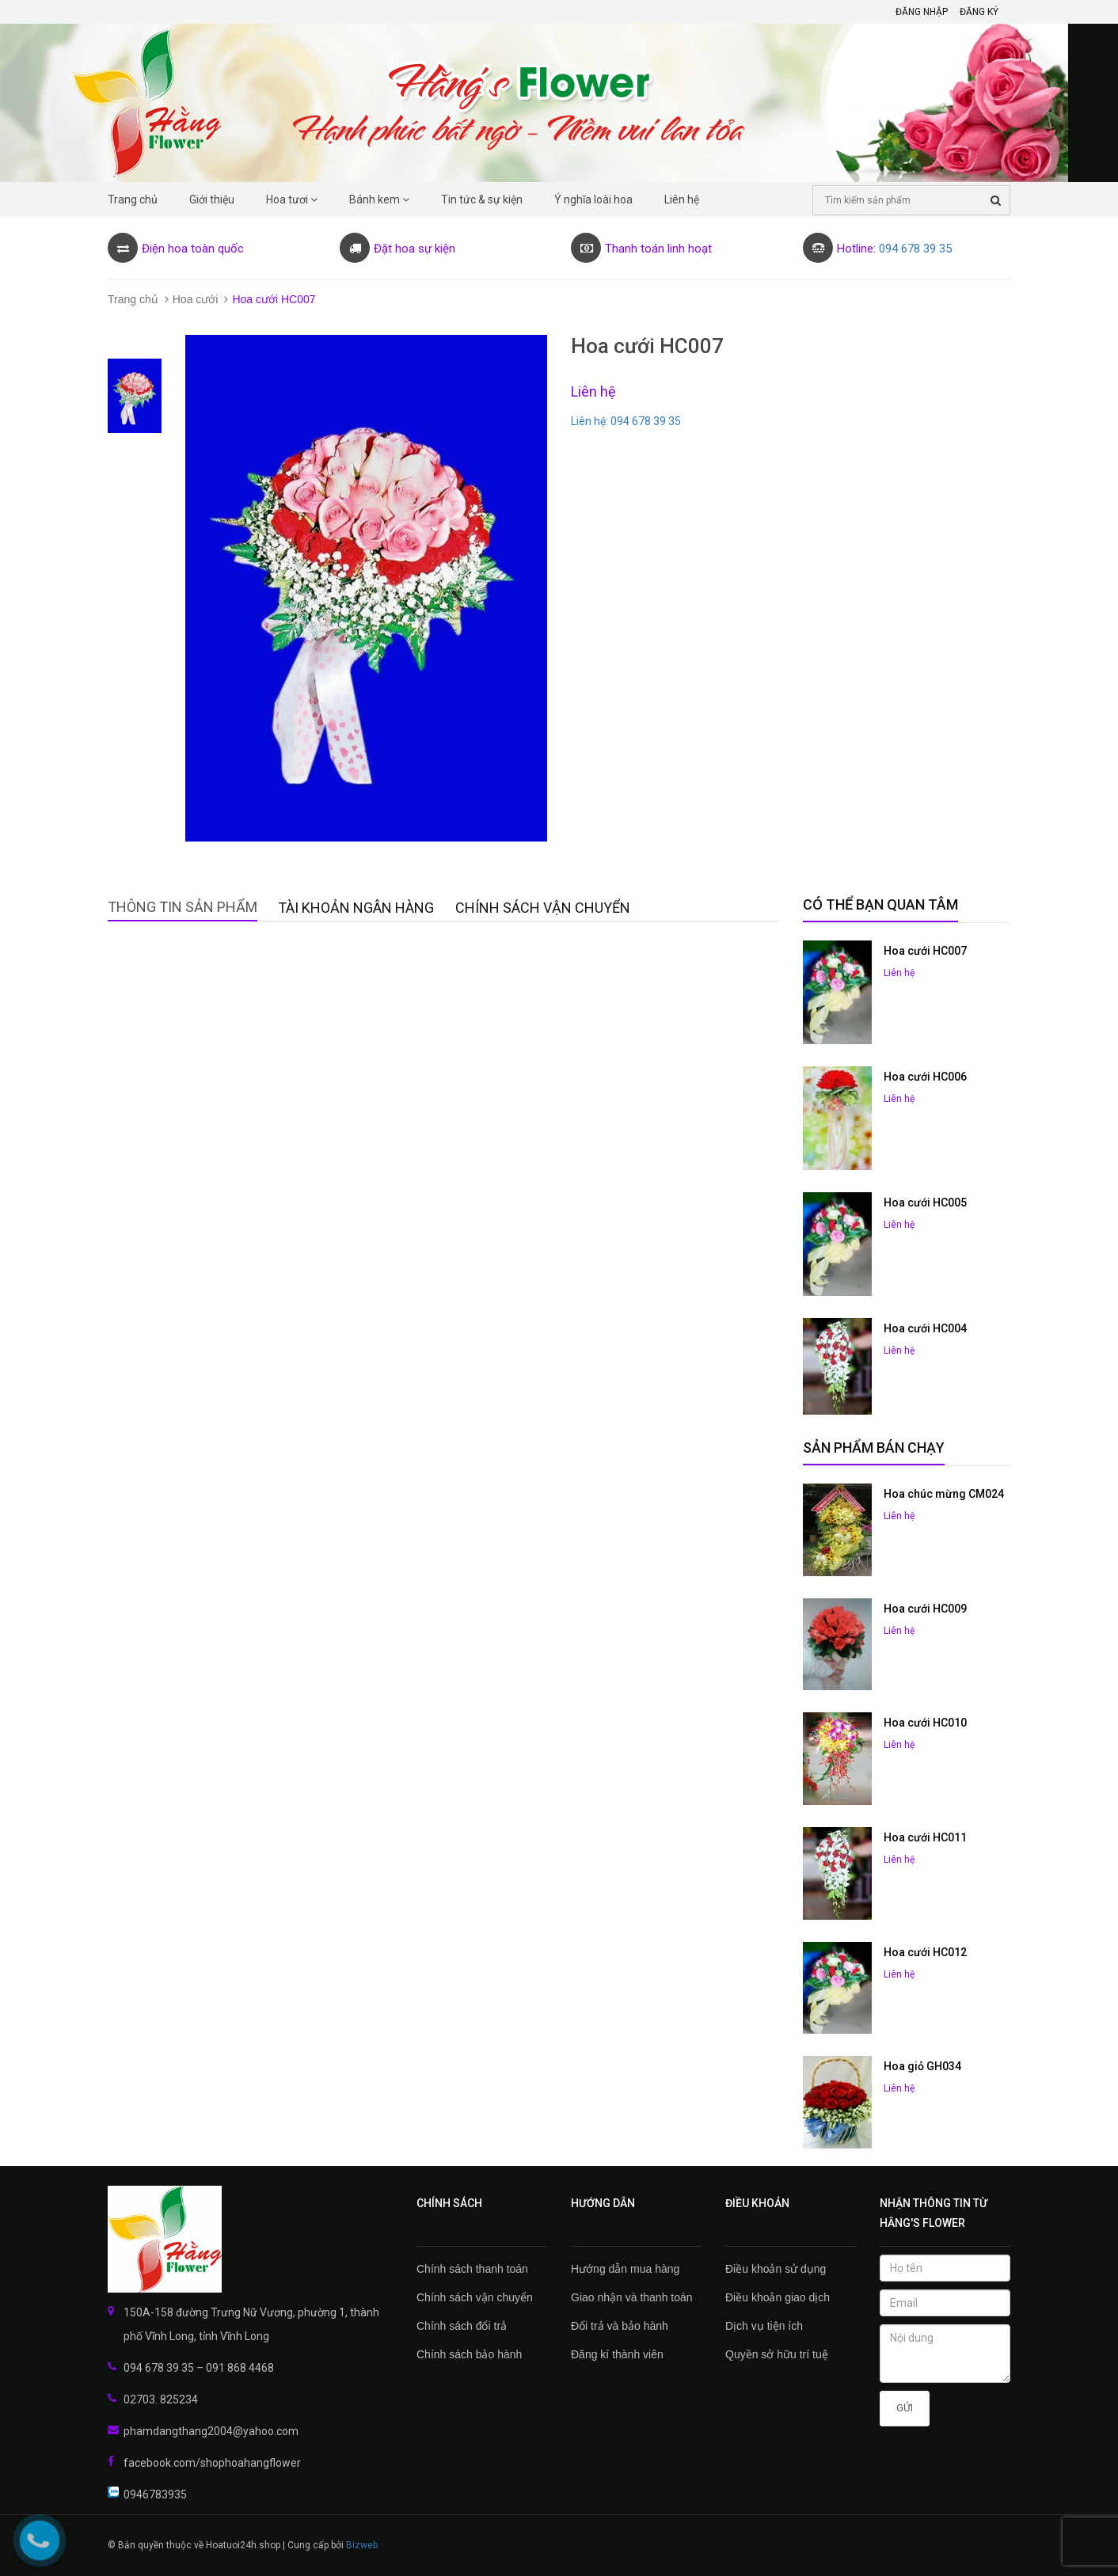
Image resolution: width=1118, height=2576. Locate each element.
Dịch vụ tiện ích (764, 2326)
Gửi (904, 2408)
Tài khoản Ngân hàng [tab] (356, 907)
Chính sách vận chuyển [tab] (542, 907)
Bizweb (362, 2545)
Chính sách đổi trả (461, 2326)
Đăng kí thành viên (617, 2354)
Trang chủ (133, 299)
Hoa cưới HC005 (925, 1202)
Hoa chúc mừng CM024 (944, 1493)
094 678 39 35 (915, 248)
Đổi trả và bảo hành (619, 2326)
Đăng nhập (922, 11)
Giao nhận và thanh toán (632, 2297)
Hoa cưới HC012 (925, 1952)
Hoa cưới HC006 (925, 1076)
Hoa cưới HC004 (925, 1328)
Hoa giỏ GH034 (922, 2066)
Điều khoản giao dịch (777, 2297)
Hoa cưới (196, 299)
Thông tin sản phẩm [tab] (182, 907)
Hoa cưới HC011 (925, 1837)
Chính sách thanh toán (472, 2269)
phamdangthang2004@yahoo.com (211, 2431)
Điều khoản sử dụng (775, 2269)
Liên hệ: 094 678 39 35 (626, 421)
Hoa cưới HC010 (925, 1722)
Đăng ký (979, 11)
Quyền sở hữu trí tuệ (776, 2354)
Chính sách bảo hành (469, 2354)
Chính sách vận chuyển (474, 2297)
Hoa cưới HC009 (925, 1608)
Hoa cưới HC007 (925, 950)
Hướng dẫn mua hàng (625, 2269)
